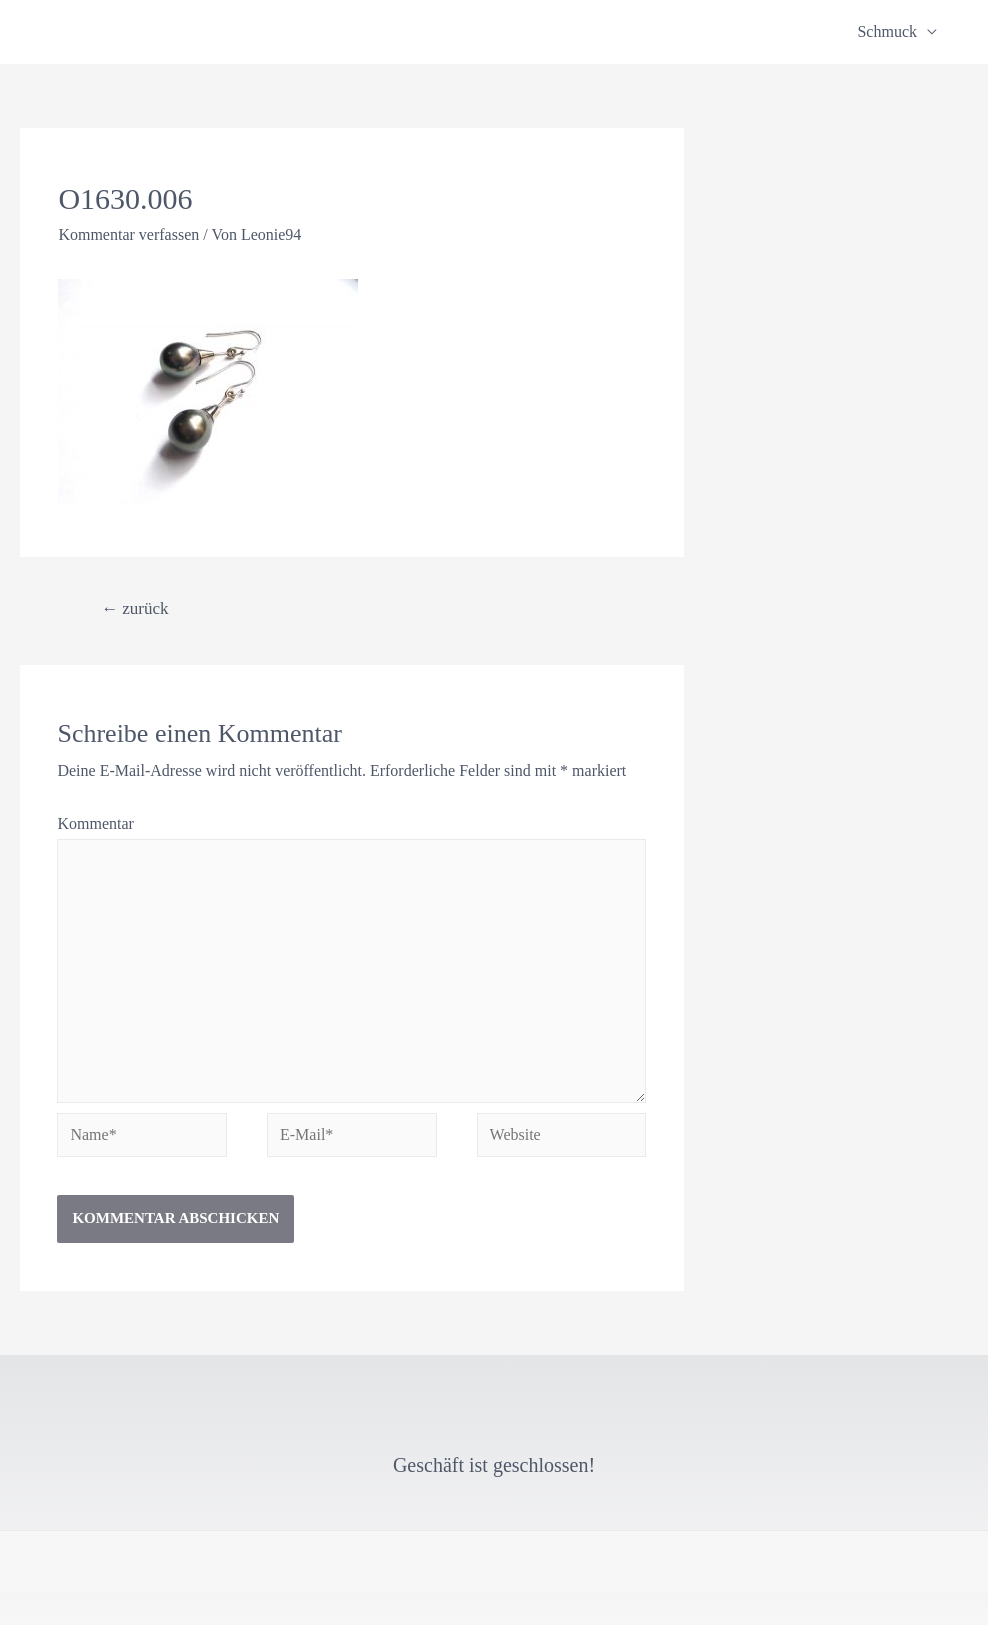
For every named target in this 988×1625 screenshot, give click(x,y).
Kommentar (95, 823)
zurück (135, 608)
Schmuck (887, 31)
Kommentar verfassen (128, 234)
